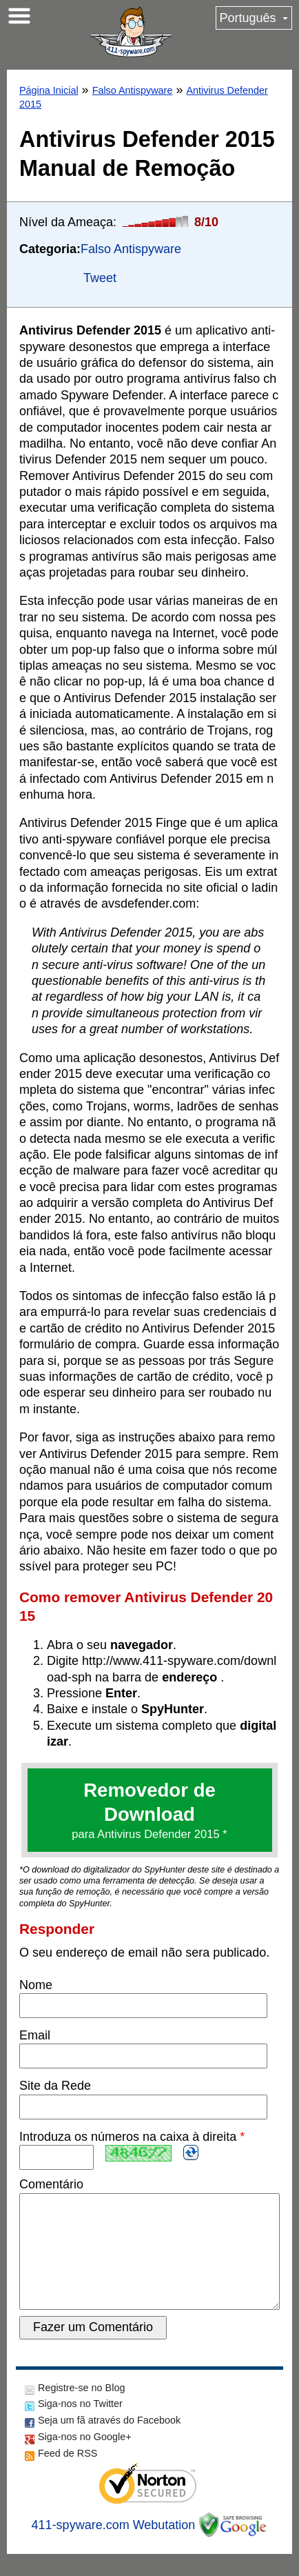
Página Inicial (49, 90)
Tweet (99, 278)
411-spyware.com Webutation (114, 2547)
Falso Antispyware (132, 90)
